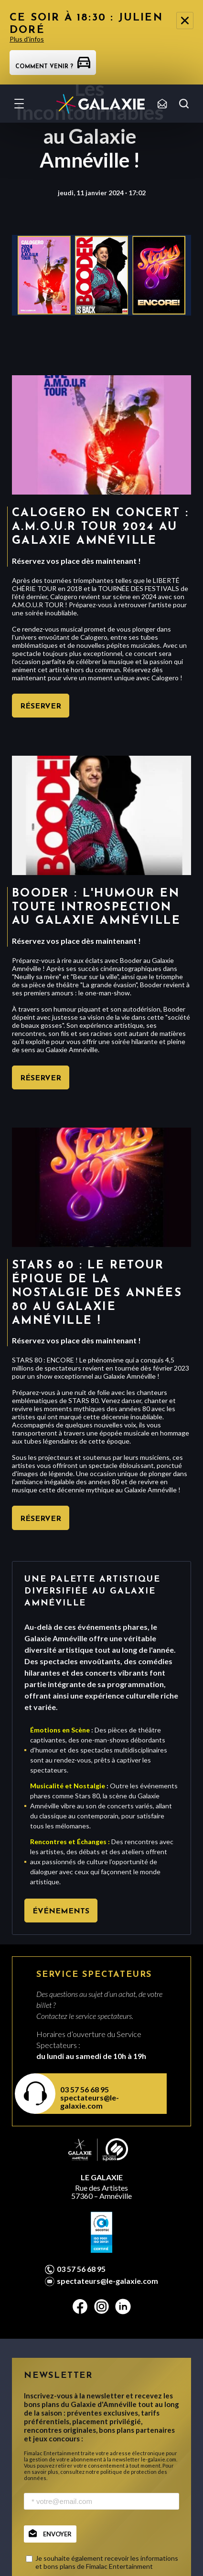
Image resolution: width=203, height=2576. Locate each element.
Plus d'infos (27, 39)
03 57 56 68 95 (84, 2089)
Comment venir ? (52, 67)
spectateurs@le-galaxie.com (89, 2101)
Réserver (40, 706)
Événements (60, 1911)
